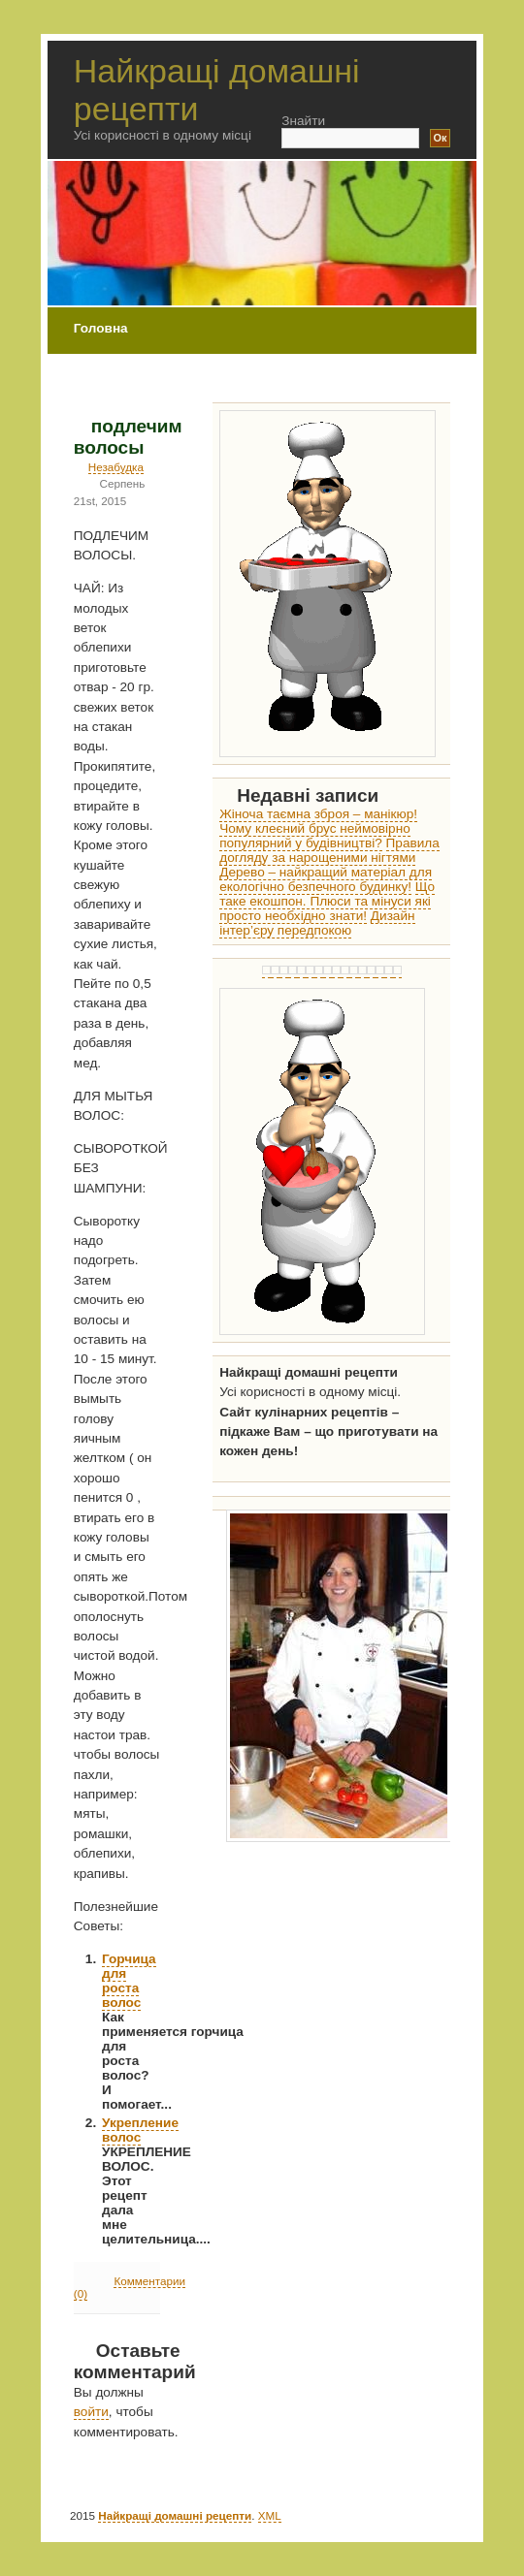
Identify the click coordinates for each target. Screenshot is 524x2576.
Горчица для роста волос (129, 1981)
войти (91, 2411)
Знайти (303, 120)
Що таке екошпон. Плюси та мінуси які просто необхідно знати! (327, 901)
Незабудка (116, 467)
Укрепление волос (140, 2130)
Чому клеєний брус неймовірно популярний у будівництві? (314, 835)
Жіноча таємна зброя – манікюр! (318, 814)
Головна (101, 328)
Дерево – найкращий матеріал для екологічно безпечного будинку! (325, 879)
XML (269, 2515)
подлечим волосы (128, 437)
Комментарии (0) (129, 2287)
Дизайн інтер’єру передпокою (316, 923)
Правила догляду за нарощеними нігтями (329, 850)
